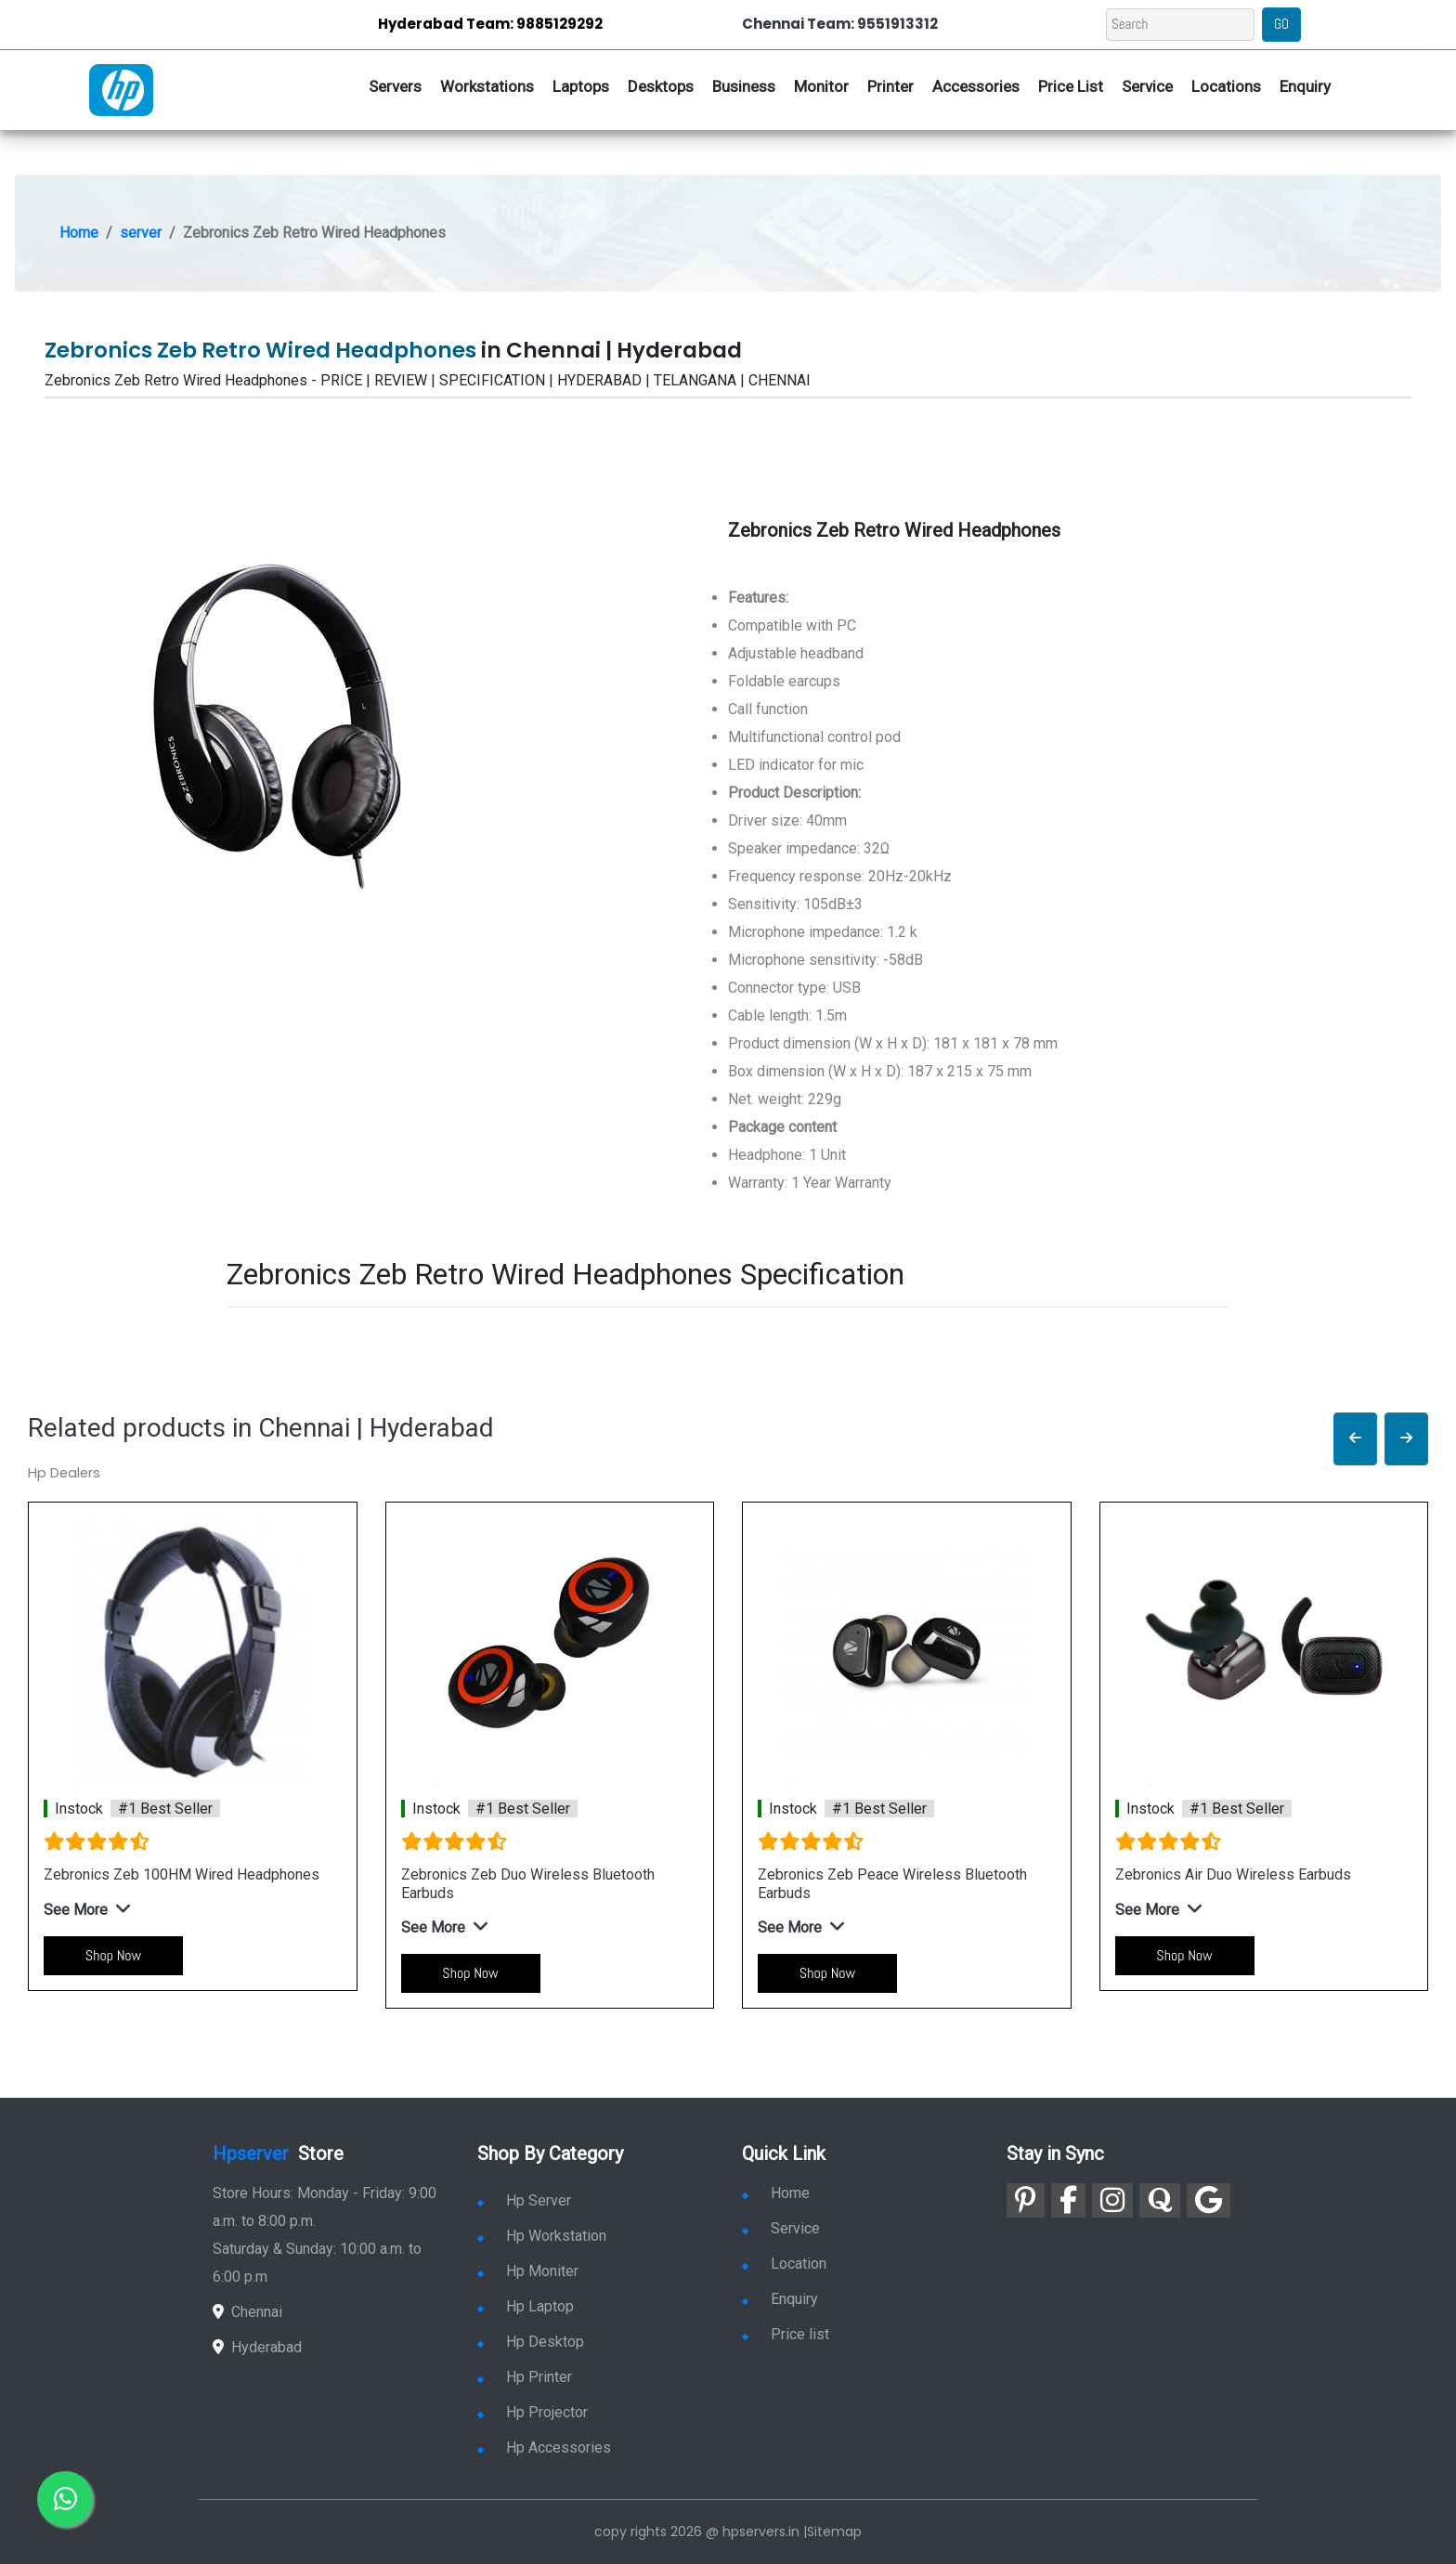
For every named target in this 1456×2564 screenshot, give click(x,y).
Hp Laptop (525, 2306)
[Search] (1180, 24)
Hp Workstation (541, 2236)
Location (784, 2263)
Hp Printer (524, 2377)
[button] (1355, 1438)
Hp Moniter (527, 2271)
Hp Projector (532, 2412)
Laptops (580, 86)
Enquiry (1305, 86)
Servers (395, 86)
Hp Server (524, 2200)
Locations (1226, 86)
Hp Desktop (530, 2341)
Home (78, 232)
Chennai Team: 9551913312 (840, 23)
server (141, 232)
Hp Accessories (544, 2447)
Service (1147, 86)
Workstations (487, 86)
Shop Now (113, 1955)
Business (743, 86)
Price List (1070, 86)
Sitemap (834, 2531)
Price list (785, 2334)
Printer (890, 86)
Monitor (821, 86)
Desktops (661, 86)
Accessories (976, 86)
